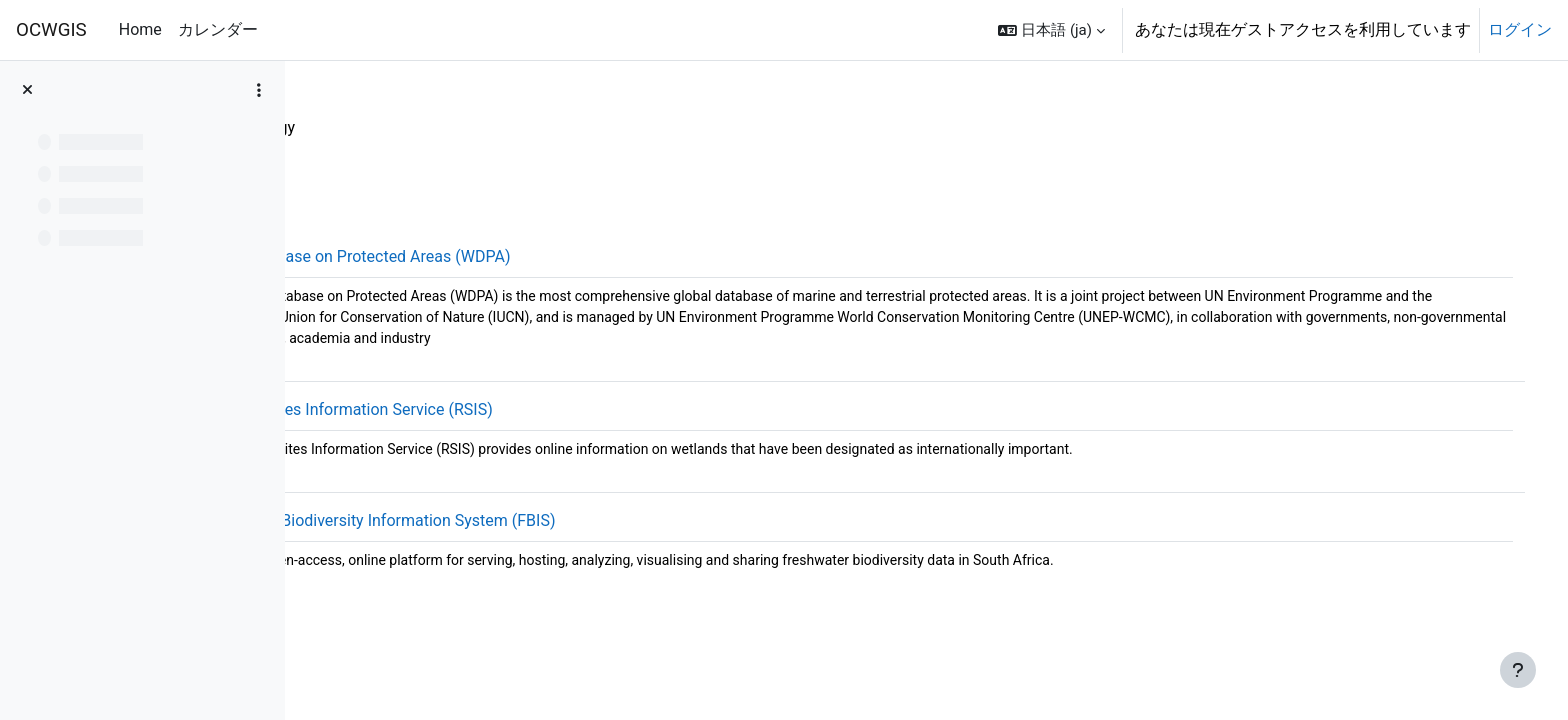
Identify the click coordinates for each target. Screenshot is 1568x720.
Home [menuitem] (140, 29)
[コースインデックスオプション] (259, 90)
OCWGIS (51, 30)
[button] (1051, 30)
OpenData (359, 127)
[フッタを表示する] (1518, 670)
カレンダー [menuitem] (218, 29)
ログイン (1520, 29)
